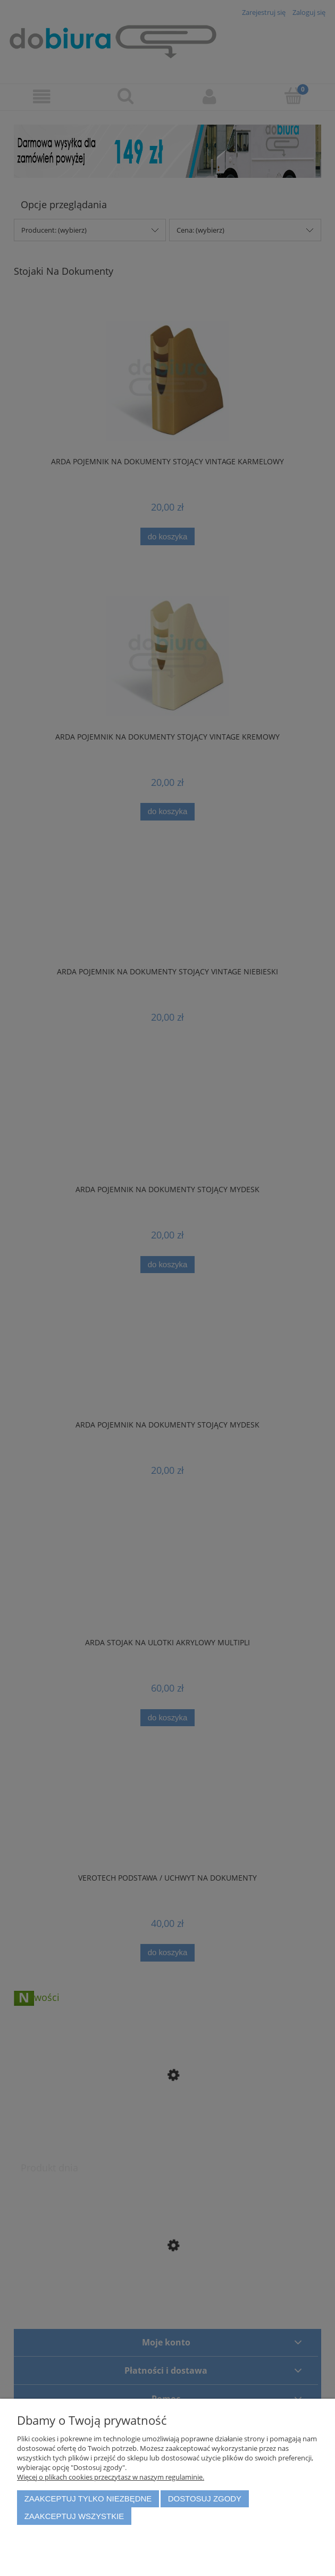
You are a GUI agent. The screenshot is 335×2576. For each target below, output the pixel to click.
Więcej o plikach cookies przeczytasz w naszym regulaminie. (110, 2477)
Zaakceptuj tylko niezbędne (88, 2498)
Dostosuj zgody (204, 2498)
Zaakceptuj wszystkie (74, 2516)
